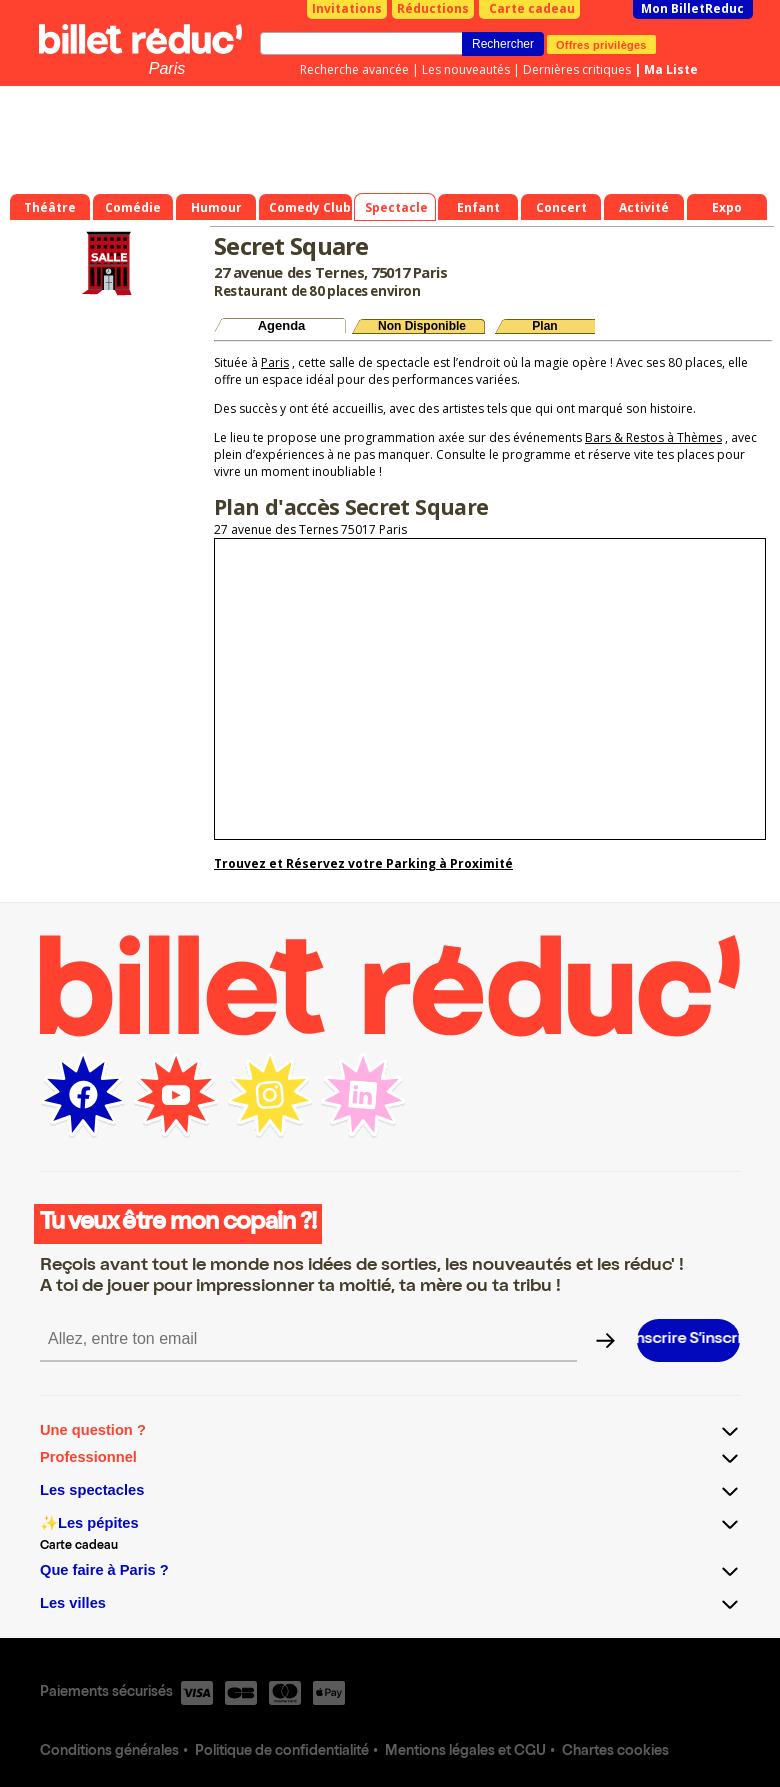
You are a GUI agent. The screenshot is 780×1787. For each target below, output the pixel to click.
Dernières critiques (577, 69)
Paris (167, 68)
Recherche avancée (354, 69)
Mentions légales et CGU (465, 1752)
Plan (544, 326)
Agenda (282, 325)
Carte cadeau (532, 8)
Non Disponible (422, 326)
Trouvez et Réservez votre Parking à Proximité (363, 863)
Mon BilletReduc (692, 8)
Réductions (433, 8)
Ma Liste (671, 69)
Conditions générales (109, 1752)
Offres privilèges (601, 44)
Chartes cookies (615, 1752)
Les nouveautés (466, 69)
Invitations (347, 8)
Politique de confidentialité (282, 1752)
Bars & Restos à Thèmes (653, 437)
